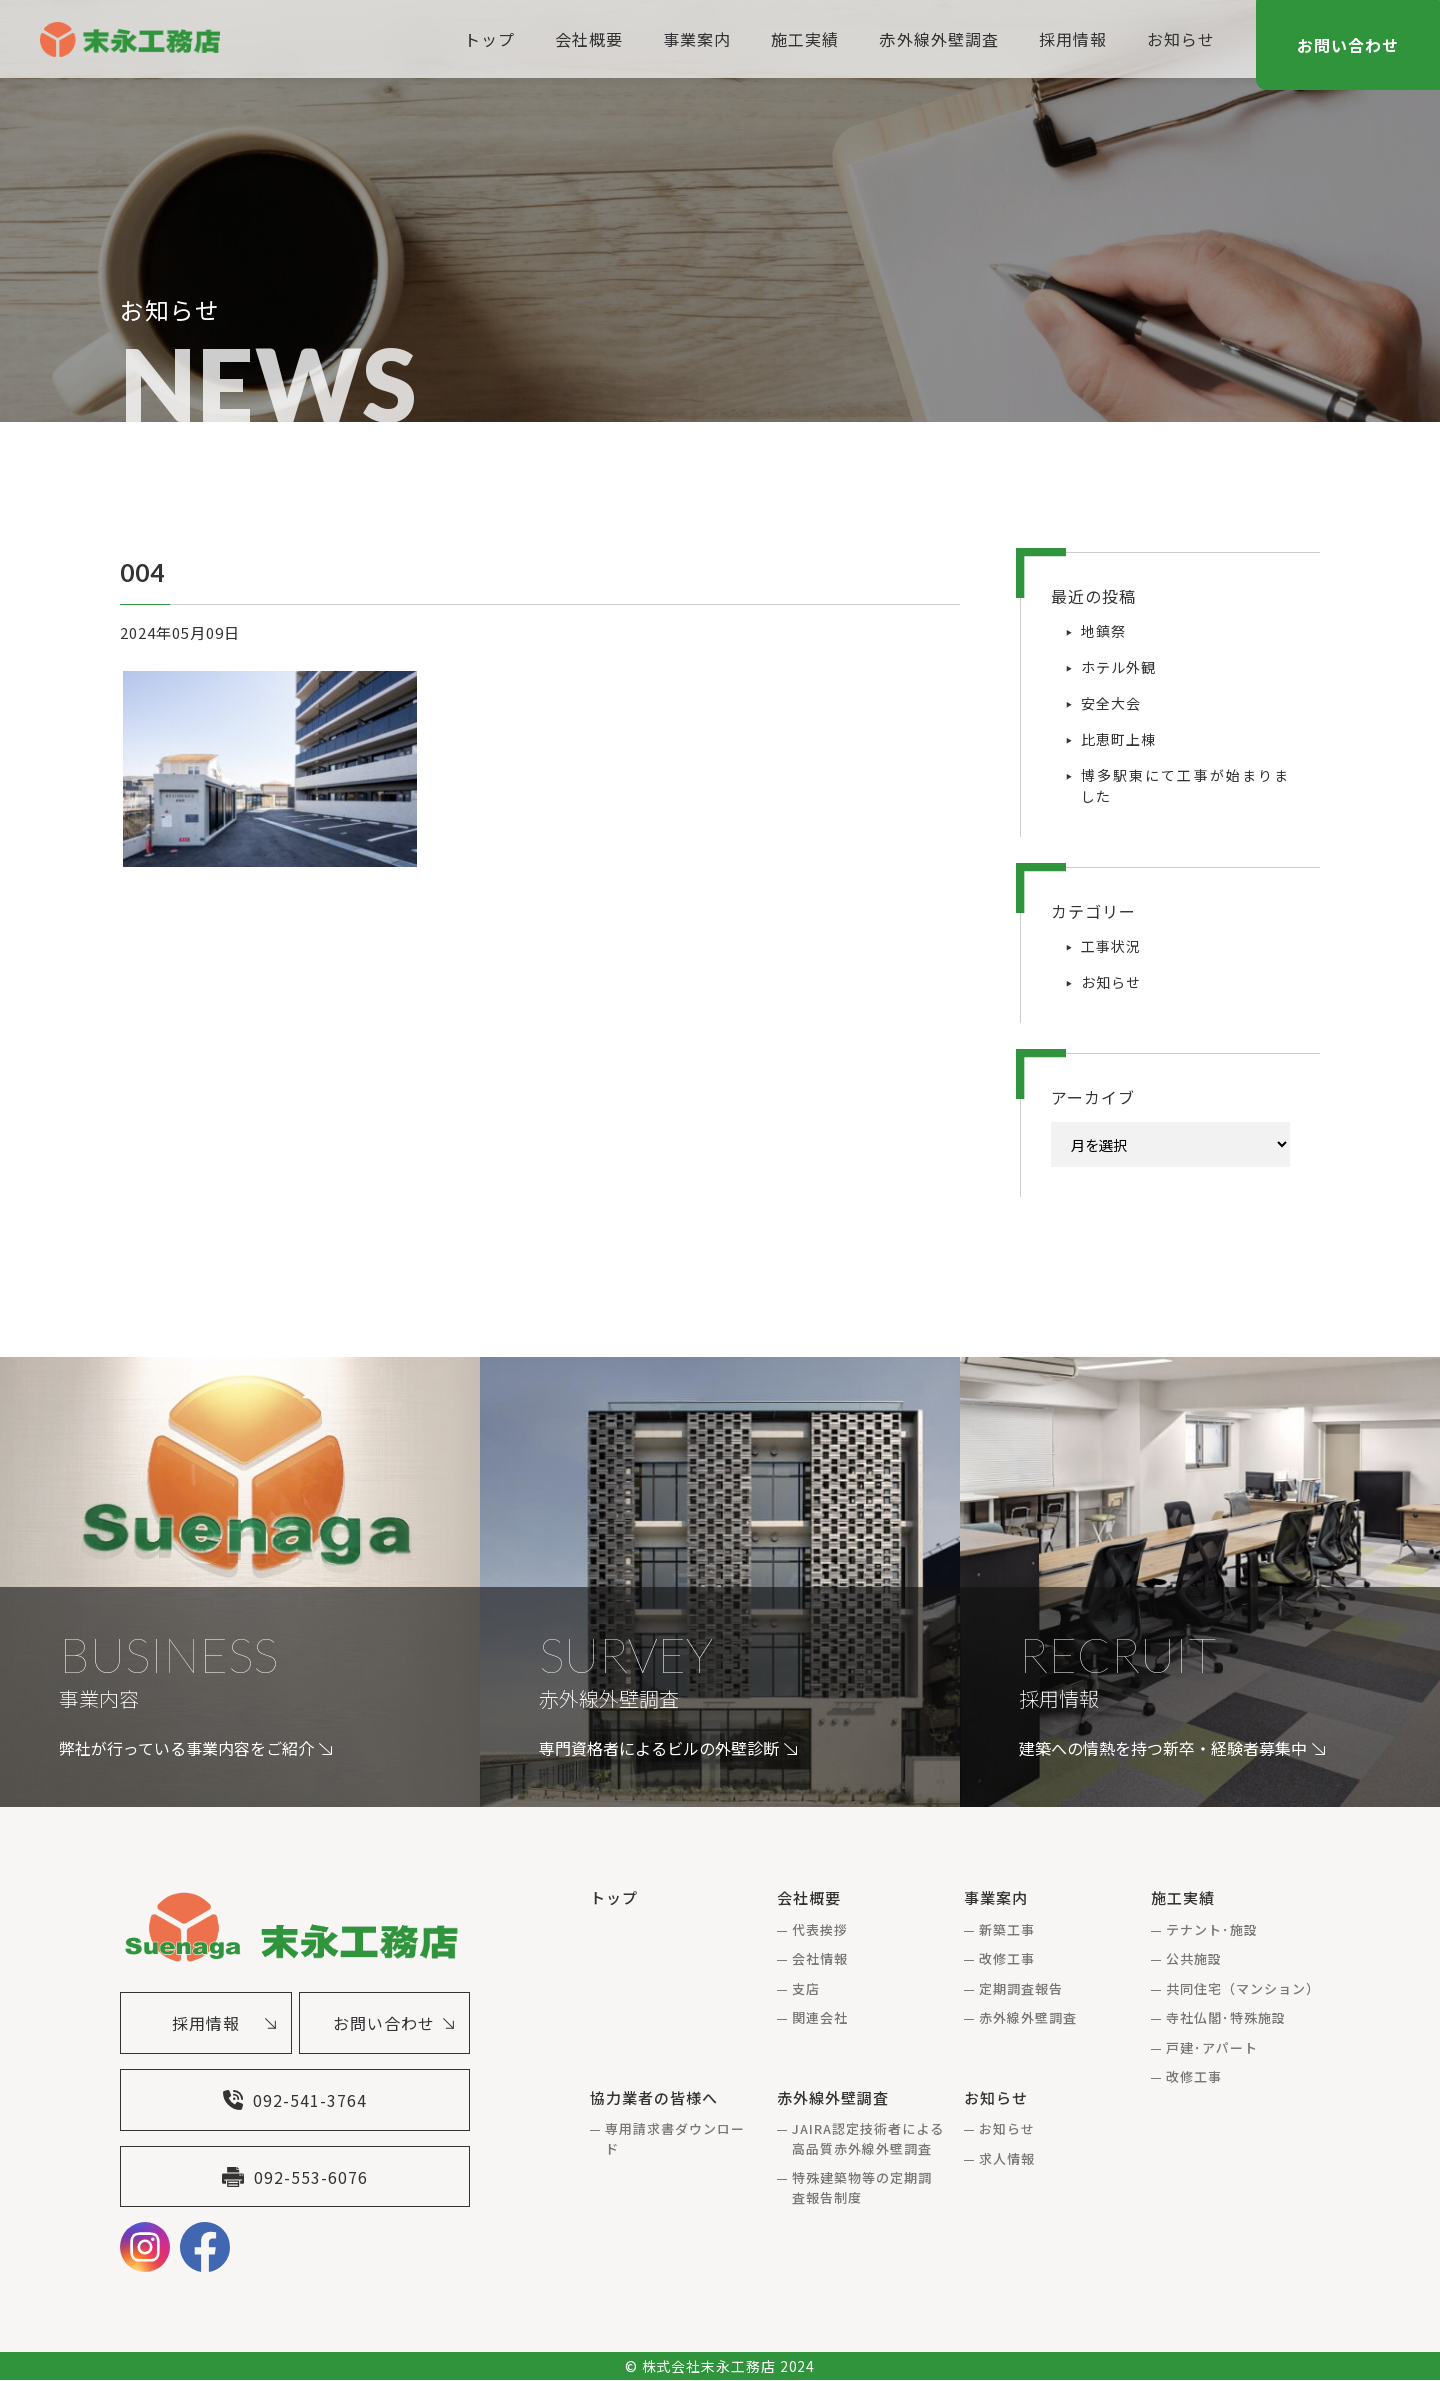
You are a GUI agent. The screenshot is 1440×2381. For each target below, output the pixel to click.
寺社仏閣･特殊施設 (1226, 2017)
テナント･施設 (1212, 1929)
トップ (489, 39)
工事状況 (1111, 946)
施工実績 (805, 39)
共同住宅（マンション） (1243, 1988)
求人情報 (1007, 2158)
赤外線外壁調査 (938, 39)
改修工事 (1007, 1958)
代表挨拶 (820, 1929)
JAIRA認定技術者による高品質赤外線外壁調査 (868, 2138)
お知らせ (1181, 39)
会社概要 (589, 39)
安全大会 (1111, 703)
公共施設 (1194, 1958)
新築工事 (1007, 1929)
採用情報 (1073, 39)
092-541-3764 (295, 2100)
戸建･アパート (1212, 2047)
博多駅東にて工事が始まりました (1185, 785)
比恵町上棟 (1118, 739)
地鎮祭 (1103, 631)
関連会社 (820, 2017)
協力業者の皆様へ (654, 2097)
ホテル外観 (1118, 667)
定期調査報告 (1021, 1988)
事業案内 (697, 39)
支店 (806, 1988)
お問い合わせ (1348, 45)
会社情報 (820, 1958)
